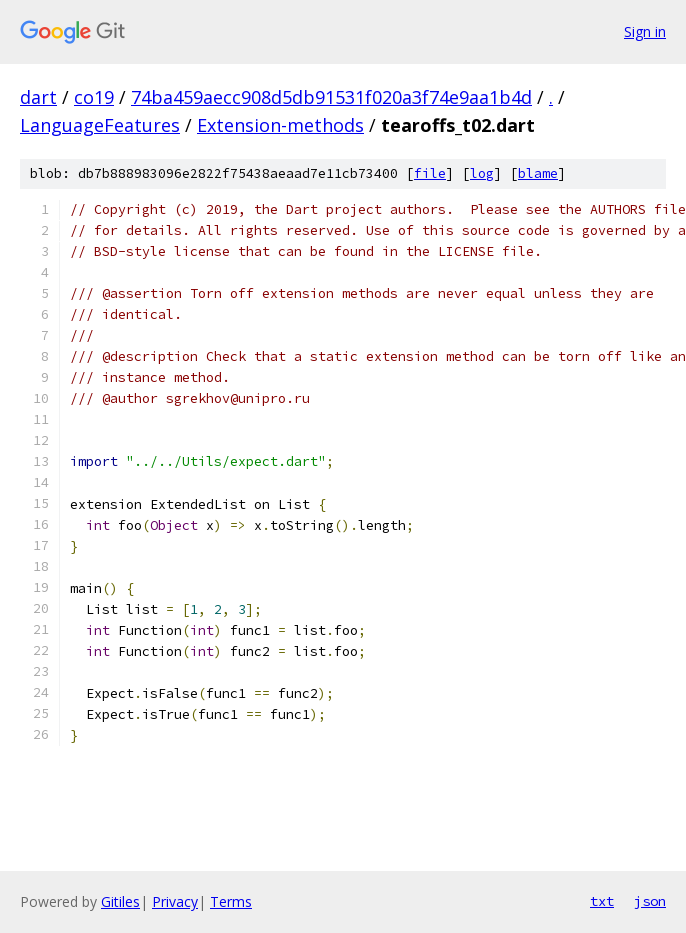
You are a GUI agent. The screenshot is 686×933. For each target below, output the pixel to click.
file (430, 173)
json (650, 901)
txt (602, 901)
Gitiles (120, 901)
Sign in (645, 31)
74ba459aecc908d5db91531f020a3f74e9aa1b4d (331, 97)
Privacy (175, 901)
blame (538, 173)
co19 (94, 97)
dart (38, 97)
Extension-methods (280, 125)
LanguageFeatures (100, 125)
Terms (231, 901)
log (482, 173)
